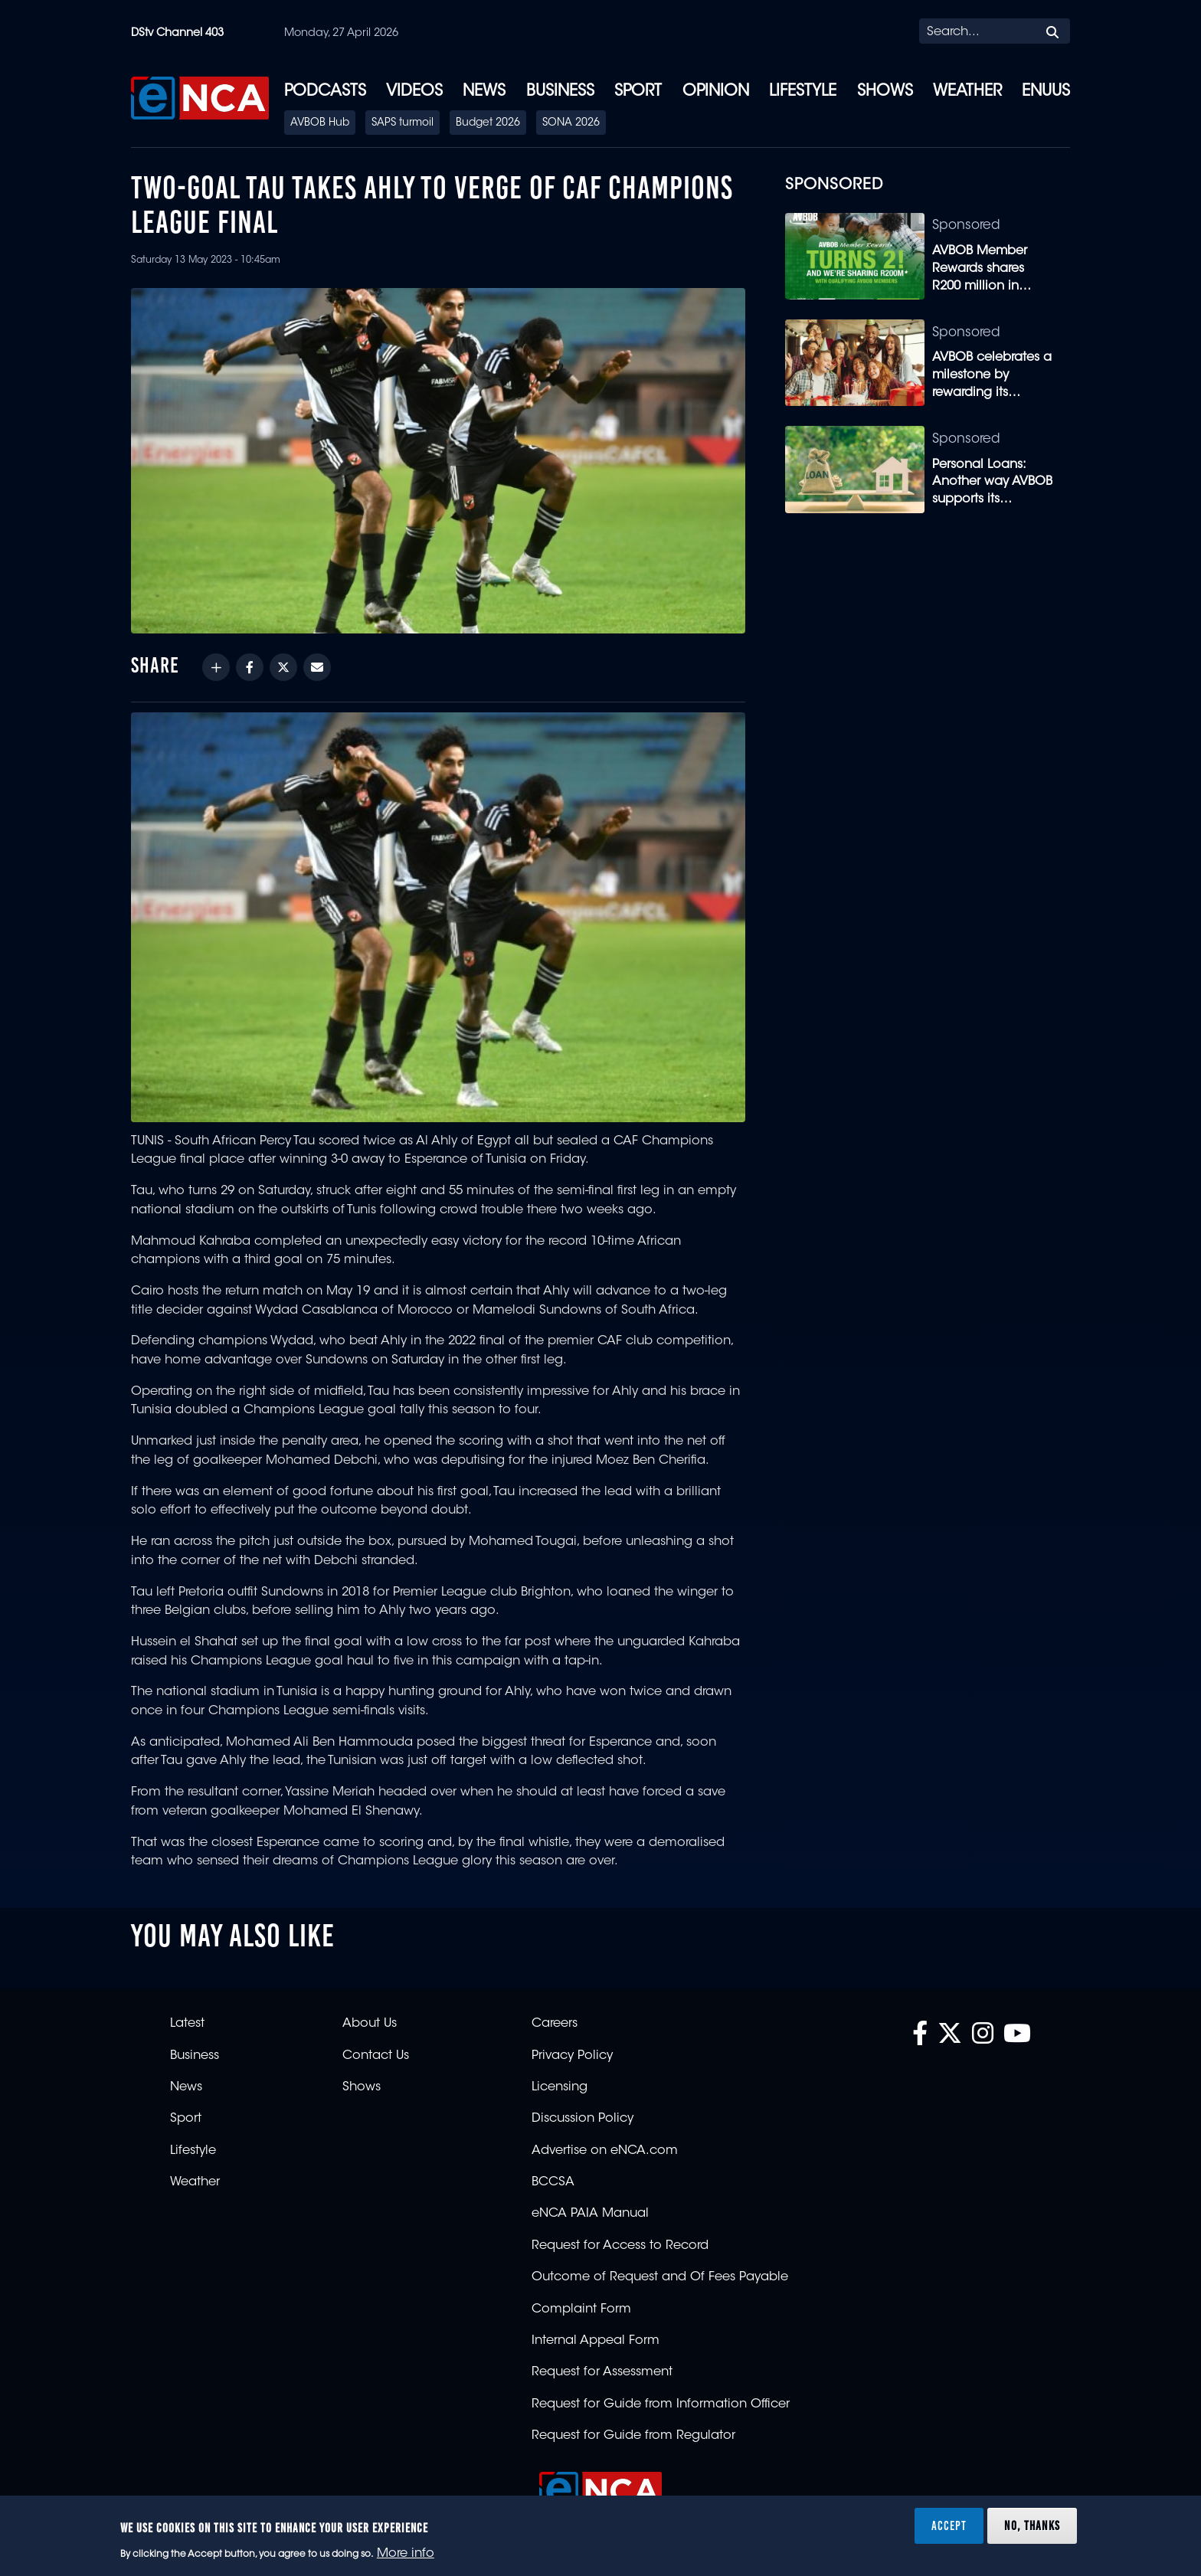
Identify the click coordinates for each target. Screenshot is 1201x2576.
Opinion (715, 92)
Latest (187, 2024)
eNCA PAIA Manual (590, 2214)
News (484, 92)
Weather (967, 92)
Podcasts (325, 92)
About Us (369, 2024)
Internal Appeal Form (595, 2341)
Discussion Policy (582, 2119)
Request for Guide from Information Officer (661, 2404)
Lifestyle (802, 92)
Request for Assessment (602, 2372)
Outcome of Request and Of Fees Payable (660, 2277)
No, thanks (1032, 2525)
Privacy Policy (572, 2056)
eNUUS (1046, 92)
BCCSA (553, 2182)
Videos (414, 92)
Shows (885, 92)
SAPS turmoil (402, 123)
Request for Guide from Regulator (633, 2436)
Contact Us (375, 2056)
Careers (555, 2024)
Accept (949, 2525)
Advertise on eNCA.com (605, 2151)
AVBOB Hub (319, 123)
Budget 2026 (488, 123)
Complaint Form (581, 2309)
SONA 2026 (571, 123)
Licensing (559, 2087)
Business (560, 92)
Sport (638, 92)
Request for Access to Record (620, 2246)
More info (405, 2554)
